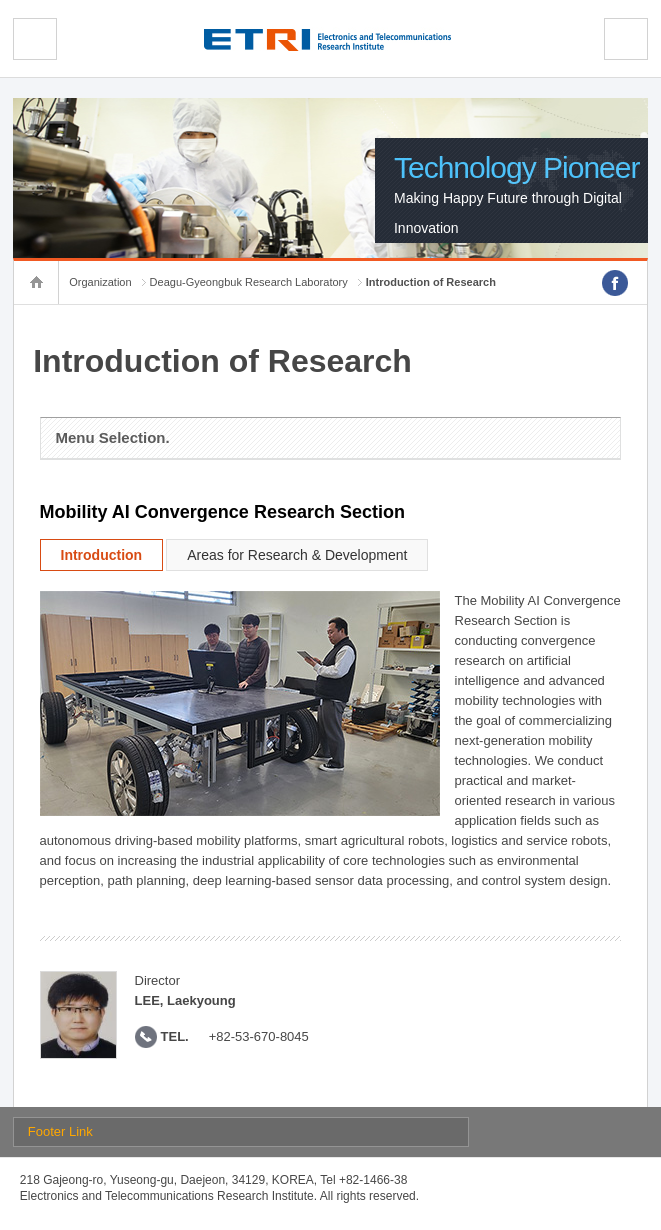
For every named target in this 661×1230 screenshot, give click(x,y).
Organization (100, 282)
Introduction (102, 555)
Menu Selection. (113, 437)
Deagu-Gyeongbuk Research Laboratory (249, 282)
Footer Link (60, 1131)
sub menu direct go (0, 0)
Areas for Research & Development (297, 555)
